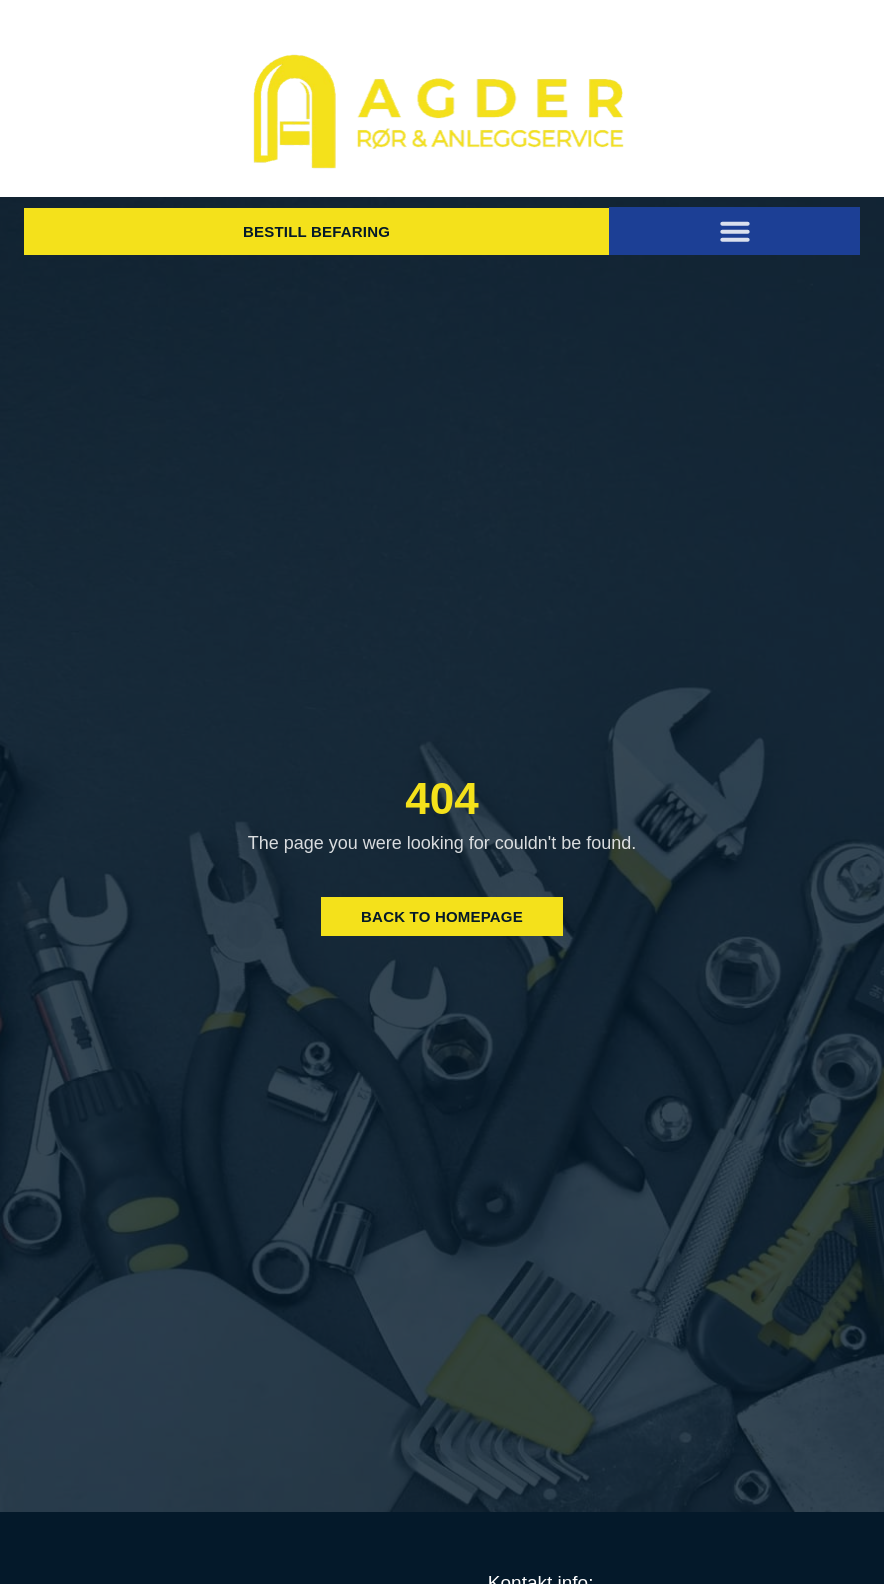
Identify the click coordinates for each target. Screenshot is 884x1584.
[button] (735, 231)
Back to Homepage (442, 916)
